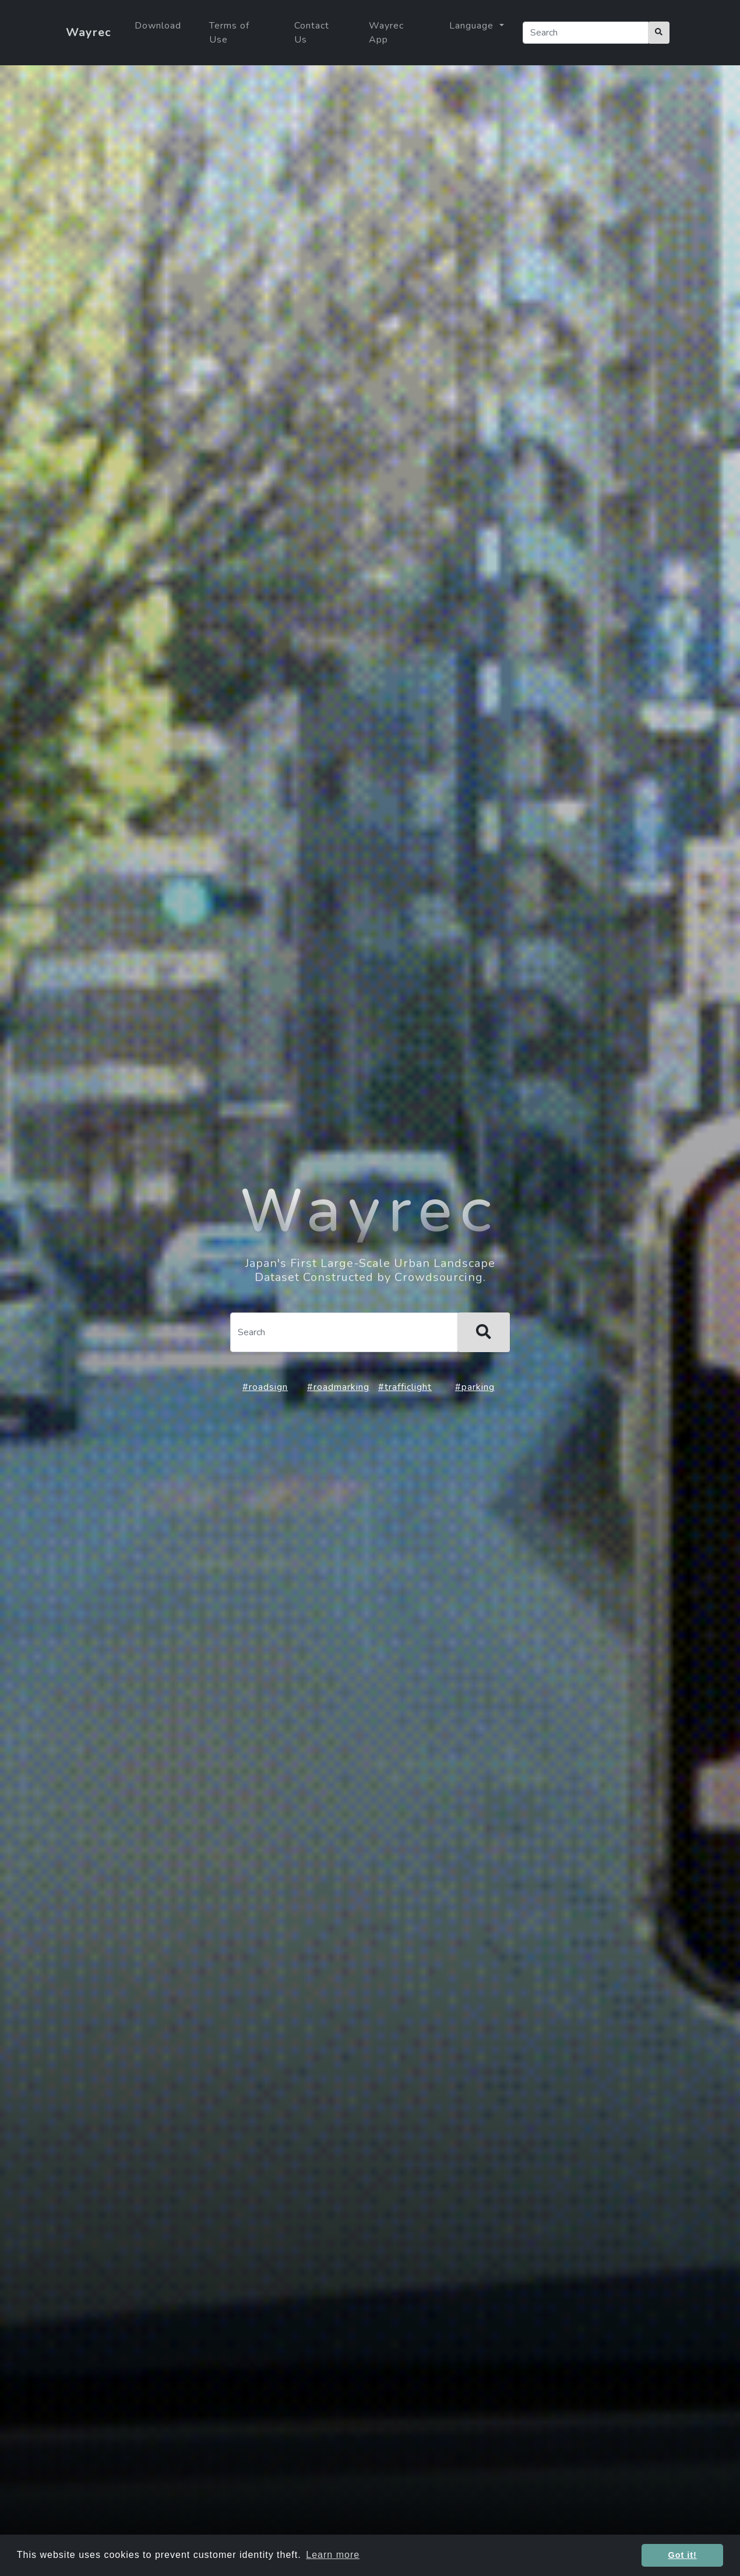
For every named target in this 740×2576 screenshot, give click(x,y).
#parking (475, 1387)
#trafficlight (405, 1387)
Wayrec (88, 32)
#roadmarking (338, 1387)
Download (158, 25)
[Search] (586, 33)
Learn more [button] (333, 2555)
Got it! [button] (682, 2555)
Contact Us (311, 32)
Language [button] (472, 25)
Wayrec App (386, 32)
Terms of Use (229, 32)
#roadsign (265, 1387)
